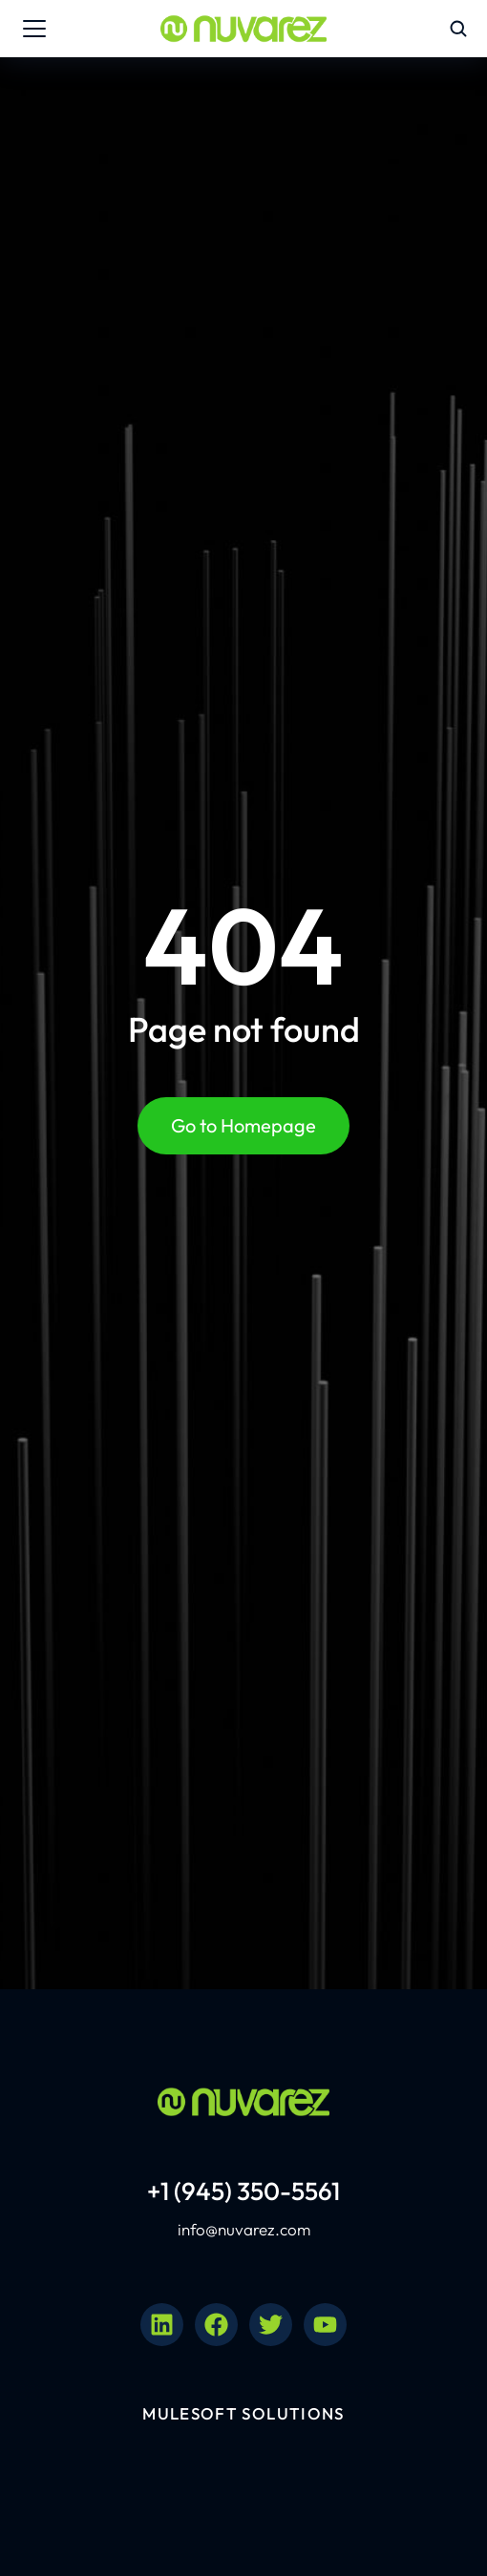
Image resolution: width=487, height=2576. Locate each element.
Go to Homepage (243, 1125)
